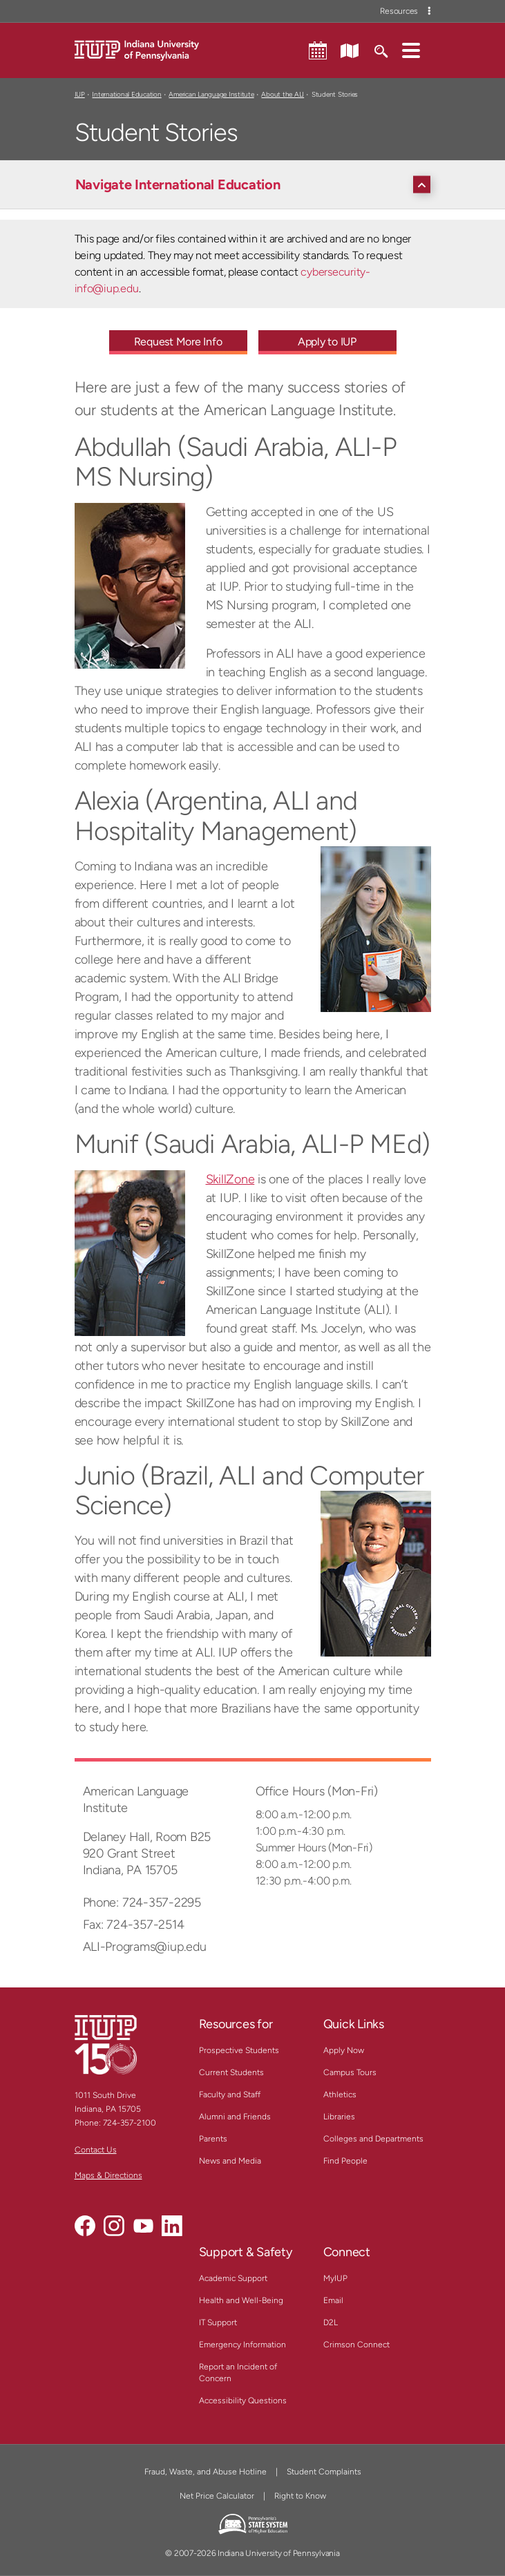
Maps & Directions (108, 2175)
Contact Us (96, 2150)
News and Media (230, 2161)
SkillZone (230, 1179)
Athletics (339, 2094)
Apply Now (343, 2050)
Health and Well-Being (241, 2300)
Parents (213, 2139)
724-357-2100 (129, 2123)
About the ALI (282, 94)
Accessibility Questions (243, 2400)
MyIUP (335, 2278)
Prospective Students (239, 2050)
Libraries (339, 2116)
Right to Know (300, 2496)
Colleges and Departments (373, 2139)
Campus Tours (350, 2072)
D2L (330, 2322)
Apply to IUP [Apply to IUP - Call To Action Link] (327, 341)
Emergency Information (242, 2344)
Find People (345, 2161)
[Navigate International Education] (256, 184)
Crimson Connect (356, 2344)
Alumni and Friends (235, 2116)
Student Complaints (324, 2472)
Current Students (231, 2072)
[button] (411, 49)
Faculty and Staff (229, 2094)
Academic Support (233, 2278)
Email (333, 2300)
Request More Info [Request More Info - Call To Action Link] (178, 341)
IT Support (218, 2322)
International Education (126, 94)
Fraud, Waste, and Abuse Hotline (205, 2472)
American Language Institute (211, 94)
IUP (80, 94)
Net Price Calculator (217, 2496)
